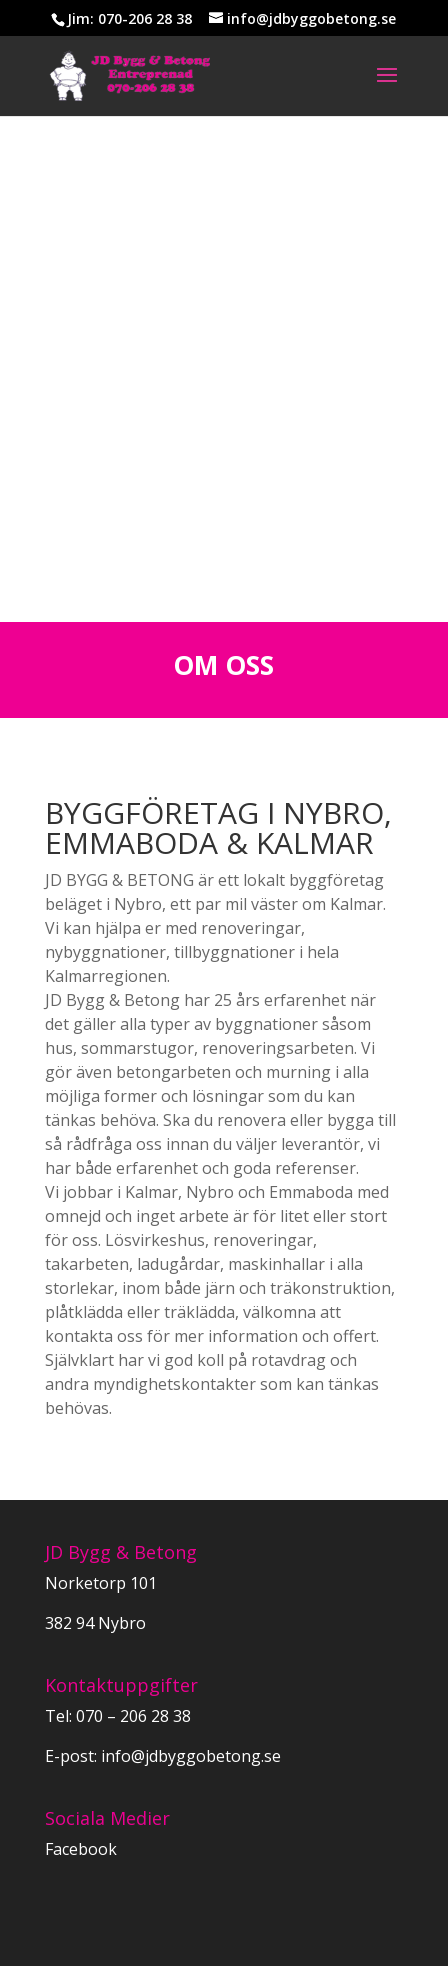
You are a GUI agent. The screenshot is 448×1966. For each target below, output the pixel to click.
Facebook (81, 1849)
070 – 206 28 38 (133, 1716)
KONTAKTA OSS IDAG (223, 436)
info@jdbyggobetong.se (189, 1756)
